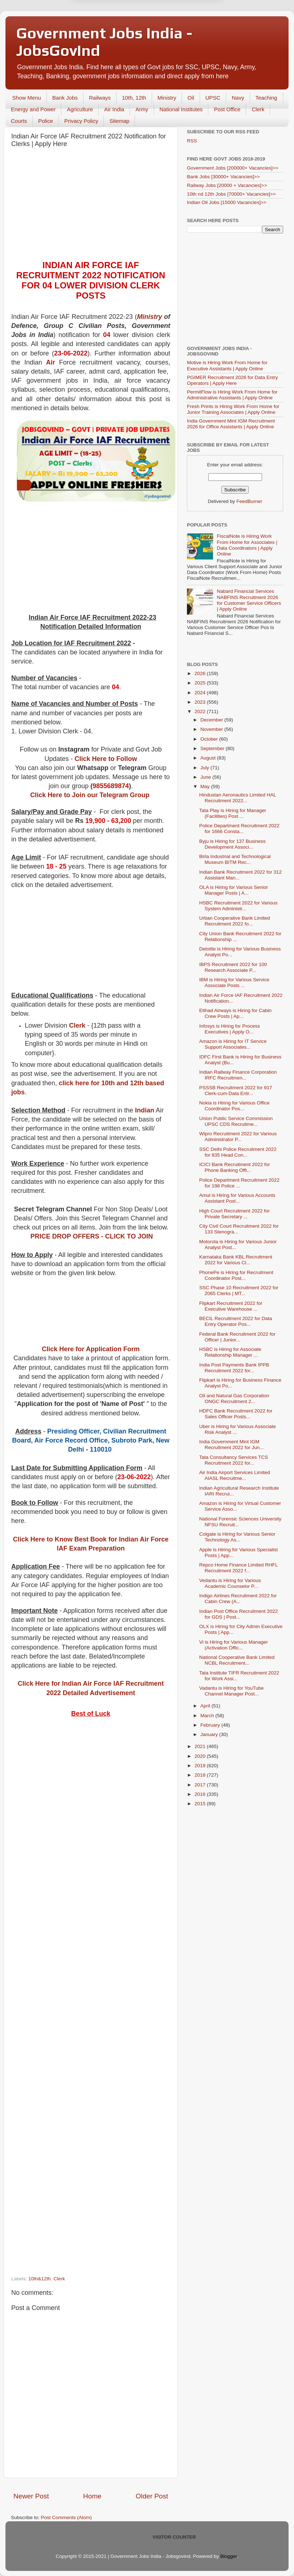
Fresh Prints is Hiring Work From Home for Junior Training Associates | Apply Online (233, 409)
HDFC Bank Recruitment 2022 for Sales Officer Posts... (236, 1413)
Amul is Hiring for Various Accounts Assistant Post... (237, 1198)
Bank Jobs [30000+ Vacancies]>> (223, 176)
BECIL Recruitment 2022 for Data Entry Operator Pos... (235, 1321)
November (212, 729)
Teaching (266, 98)
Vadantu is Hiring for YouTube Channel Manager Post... (231, 1691)
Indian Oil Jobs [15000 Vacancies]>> (226, 202)
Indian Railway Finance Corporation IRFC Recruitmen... (238, 1075)
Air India (114, 109)
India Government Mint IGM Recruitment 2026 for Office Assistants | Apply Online (231, 423)
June (206, 777)
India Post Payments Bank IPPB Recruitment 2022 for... (234, 1367)
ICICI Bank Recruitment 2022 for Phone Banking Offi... (234, 1167)
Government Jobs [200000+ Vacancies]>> (232, 168)
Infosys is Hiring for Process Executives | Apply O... (229, 1029)
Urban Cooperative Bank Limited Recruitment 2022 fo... (234, 921)
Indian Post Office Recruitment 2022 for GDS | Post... (238, 1614)
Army (141, 109)
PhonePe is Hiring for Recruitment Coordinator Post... (236, 1275)
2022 (201, 711)
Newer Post (31, 2496)
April (206, 1706)
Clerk (258, 109)
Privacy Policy (81, 121)
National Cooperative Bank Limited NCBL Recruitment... (237, 1660)
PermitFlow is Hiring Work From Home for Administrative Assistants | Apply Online (232, 394)
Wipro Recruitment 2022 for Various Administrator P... (238, 1136)
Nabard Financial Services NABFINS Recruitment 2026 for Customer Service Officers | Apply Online (249, 600)
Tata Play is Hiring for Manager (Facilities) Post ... (232, 813)
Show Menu (26, 98)
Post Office (227, 109)
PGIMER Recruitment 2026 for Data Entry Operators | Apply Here (232, 380)
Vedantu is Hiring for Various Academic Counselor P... (230, 1583)
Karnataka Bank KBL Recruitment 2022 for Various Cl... (235, 1259)
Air (50, 362)
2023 (201, 702)
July (205, 767)
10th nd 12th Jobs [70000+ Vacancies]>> (231, 194)
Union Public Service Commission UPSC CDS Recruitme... (236, 1121)
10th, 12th (134, 98)
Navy (238, 98)
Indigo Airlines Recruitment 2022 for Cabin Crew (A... (238, 1598)
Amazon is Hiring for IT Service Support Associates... (233, 1044)
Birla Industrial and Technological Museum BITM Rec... (235, 859)
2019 (201, 1765)
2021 (201, 1746)
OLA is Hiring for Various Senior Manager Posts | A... (233, 890)
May (205, 786)
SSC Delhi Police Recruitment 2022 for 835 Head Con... (238, 1152)
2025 (201, 683)
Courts (19, 121)
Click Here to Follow (106, 758)
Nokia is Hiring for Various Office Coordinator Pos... (234, 1105)
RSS (192, 140)
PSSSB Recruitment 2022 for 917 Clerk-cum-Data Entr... (235, 1090)
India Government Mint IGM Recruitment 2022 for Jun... (231, 1444)
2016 (201, 1794)
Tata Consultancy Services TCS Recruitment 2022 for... (233, 1460)
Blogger (228, 2556)
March (207, 1715)
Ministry (167, 98)
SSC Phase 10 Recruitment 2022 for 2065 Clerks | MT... (238, 1290)
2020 (201, 1756)
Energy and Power (33, 109)
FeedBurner (249, 501)
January (209, 1734)
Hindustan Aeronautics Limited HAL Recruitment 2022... (237, 797)
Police (45, 121)
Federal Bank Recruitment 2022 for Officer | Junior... (237, 1337)
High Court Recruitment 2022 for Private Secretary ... (234, 1213)
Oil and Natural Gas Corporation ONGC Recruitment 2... (234, 1398)
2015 (201, 1803)
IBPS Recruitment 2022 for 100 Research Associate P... (233, 967)
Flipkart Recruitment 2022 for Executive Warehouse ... (230, 1306)
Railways (100, 98)
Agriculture (80, 109)
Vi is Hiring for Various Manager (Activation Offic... (233, 1645)
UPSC (213, 98)
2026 (201, 673)
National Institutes (181, 109)
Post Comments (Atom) (66, 2517)
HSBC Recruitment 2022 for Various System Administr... (238, 905)
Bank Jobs (65, 98)
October (209, 739)
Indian (144, 1110)
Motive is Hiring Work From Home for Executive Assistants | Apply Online (227, 365)
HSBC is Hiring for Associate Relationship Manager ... (230, 1352)
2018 (201, 1775)
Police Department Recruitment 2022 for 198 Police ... (239, 1183)
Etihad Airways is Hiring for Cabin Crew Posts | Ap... (235, 1013)
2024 (201, 692)
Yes (184, 26)
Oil (190, 98)
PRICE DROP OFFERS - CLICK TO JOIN (91, 1236)
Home (92, 2496)
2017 (201, 1785)
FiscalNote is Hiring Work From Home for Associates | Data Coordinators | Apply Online (247, 545)
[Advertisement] (90, 206)
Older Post (152, 2496)
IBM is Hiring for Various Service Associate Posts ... (234, 982)
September (213, 748)
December (212, 720)
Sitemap (119, 121)
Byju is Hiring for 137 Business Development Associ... (232, 844)
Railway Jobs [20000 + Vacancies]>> (227, 185)
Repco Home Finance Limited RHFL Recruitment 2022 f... (238, 1567)
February (210, 1725)
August (208, 758)
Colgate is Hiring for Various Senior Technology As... (237, 1537)
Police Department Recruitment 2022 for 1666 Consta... (239, 828)
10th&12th (39, 2278)
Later (111, 26)
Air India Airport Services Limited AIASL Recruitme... (234, 1475)
